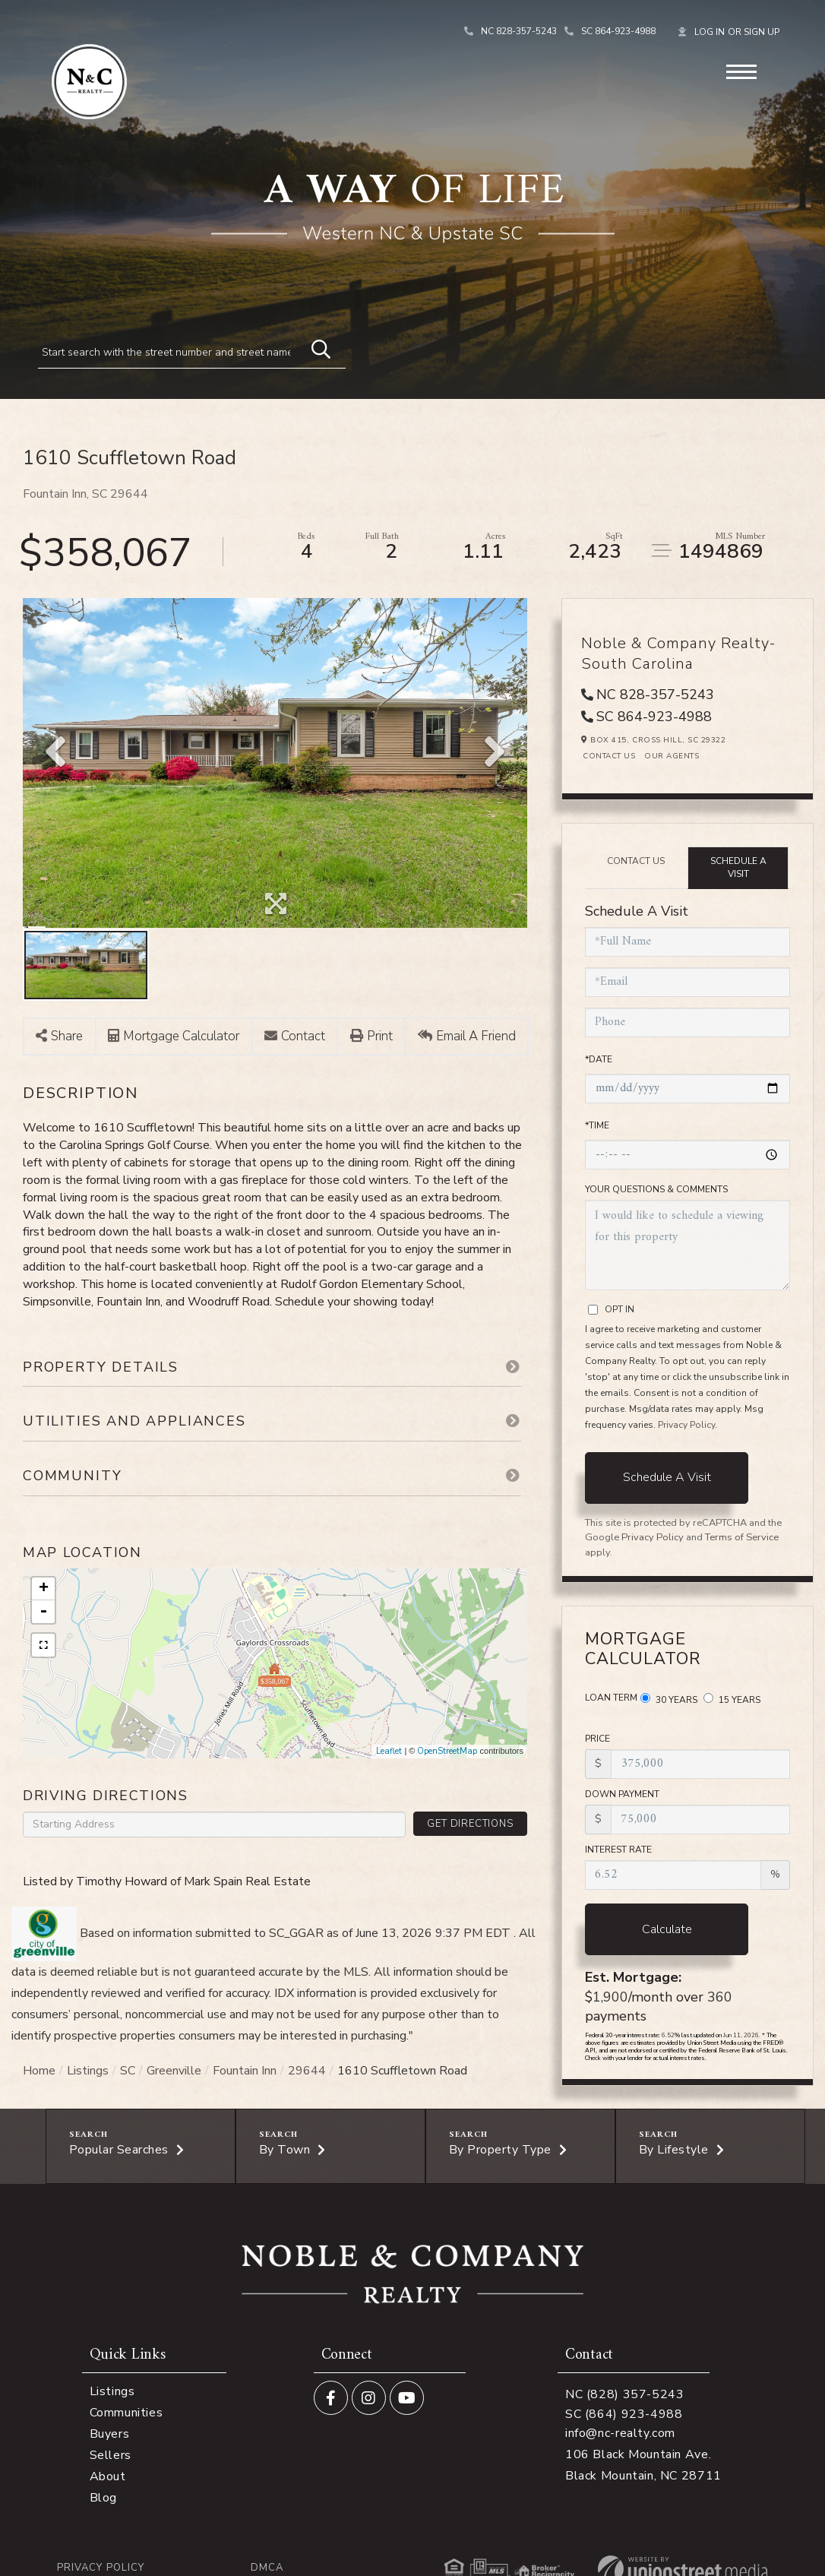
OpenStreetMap (447, 1751)
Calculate (667, 1929)
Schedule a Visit (738, 867)
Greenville (174, 2070)
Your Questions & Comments (656, 1189)
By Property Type (500, 2149)
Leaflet (389, 1751)
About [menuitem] (108, 2476)
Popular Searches (119, 2149)
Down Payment (622, 1794)
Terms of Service (742, 1537)
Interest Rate (618, 1849)
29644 (307, 2070)
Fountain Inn (245, 2070)
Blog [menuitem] (103, 2497)
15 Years (731, 1699)
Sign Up (761, 32)
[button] (313, 347)
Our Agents (671, 756)
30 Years (668, 1699)
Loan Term (611, 1697)
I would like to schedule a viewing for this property (687, 1245)
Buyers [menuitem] (110, 2434)
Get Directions (470, 1824)
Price (597, 1739)
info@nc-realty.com (620, 2433)
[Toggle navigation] (741, 70)
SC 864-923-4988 (618, 31)
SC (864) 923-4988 (624, 2414)
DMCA (267, 2568)
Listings (88, 2070)
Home (39, 2070)
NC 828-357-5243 (519, 31)
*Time (597, 1125)
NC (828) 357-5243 (624, 2394)
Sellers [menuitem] (110, 2455)
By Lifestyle (674, 2149)
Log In (709, 32)
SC (127, 2070)
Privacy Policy (686, 1425)
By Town (285, 2149)
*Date (598, 1059)
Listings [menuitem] (112, 2391)
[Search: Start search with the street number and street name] (170, 352)
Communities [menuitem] (126, 2412)
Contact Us (609, 756)
